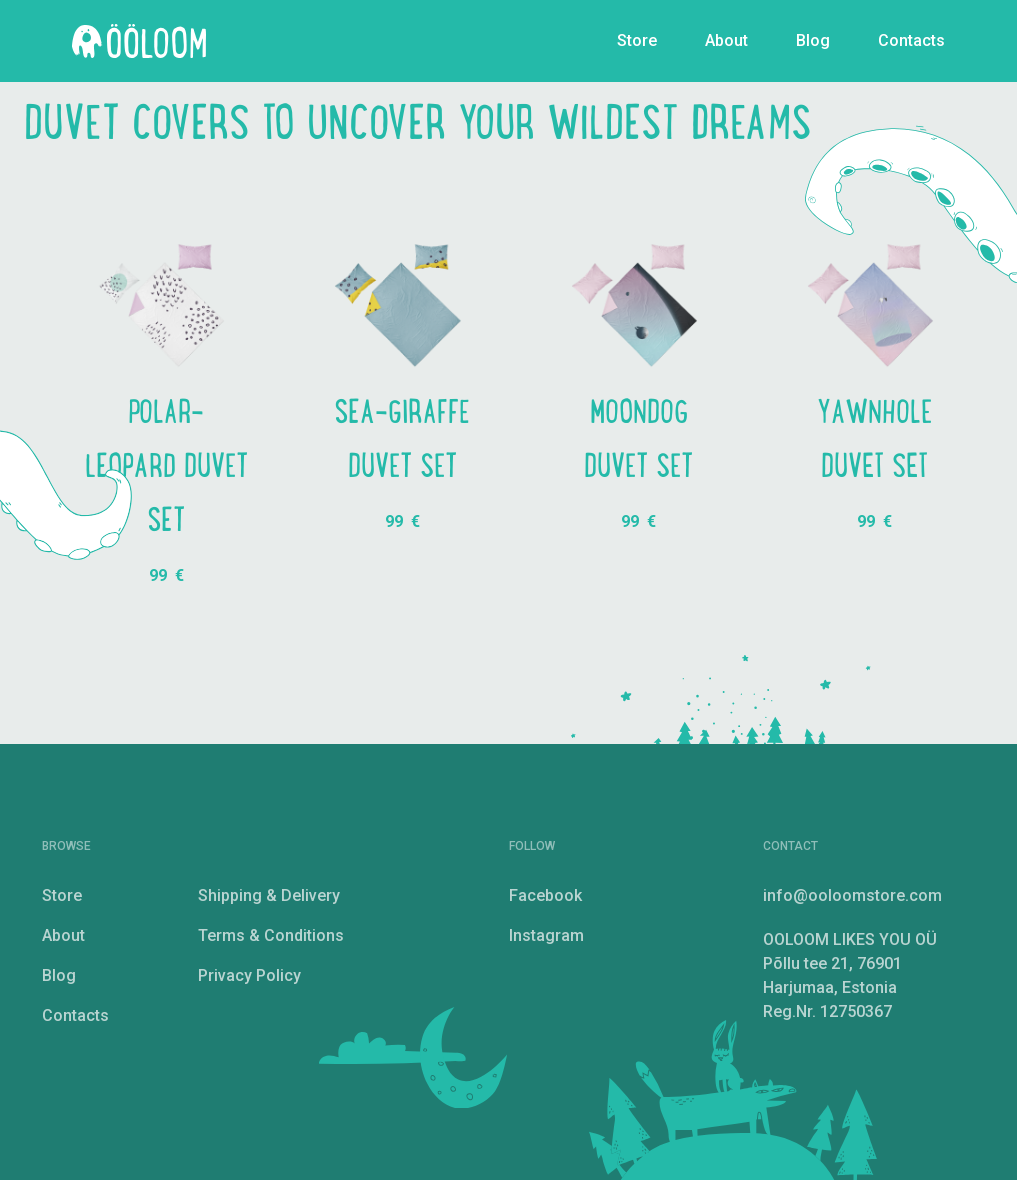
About (726, 40)
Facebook (545, 895)
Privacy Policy (249, 975)
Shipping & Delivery (269, 895)
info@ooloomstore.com (852, 895)
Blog (813, 40)
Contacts (911, 40)
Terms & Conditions (271, 935)
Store (637, 40)
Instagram (546, 935)
